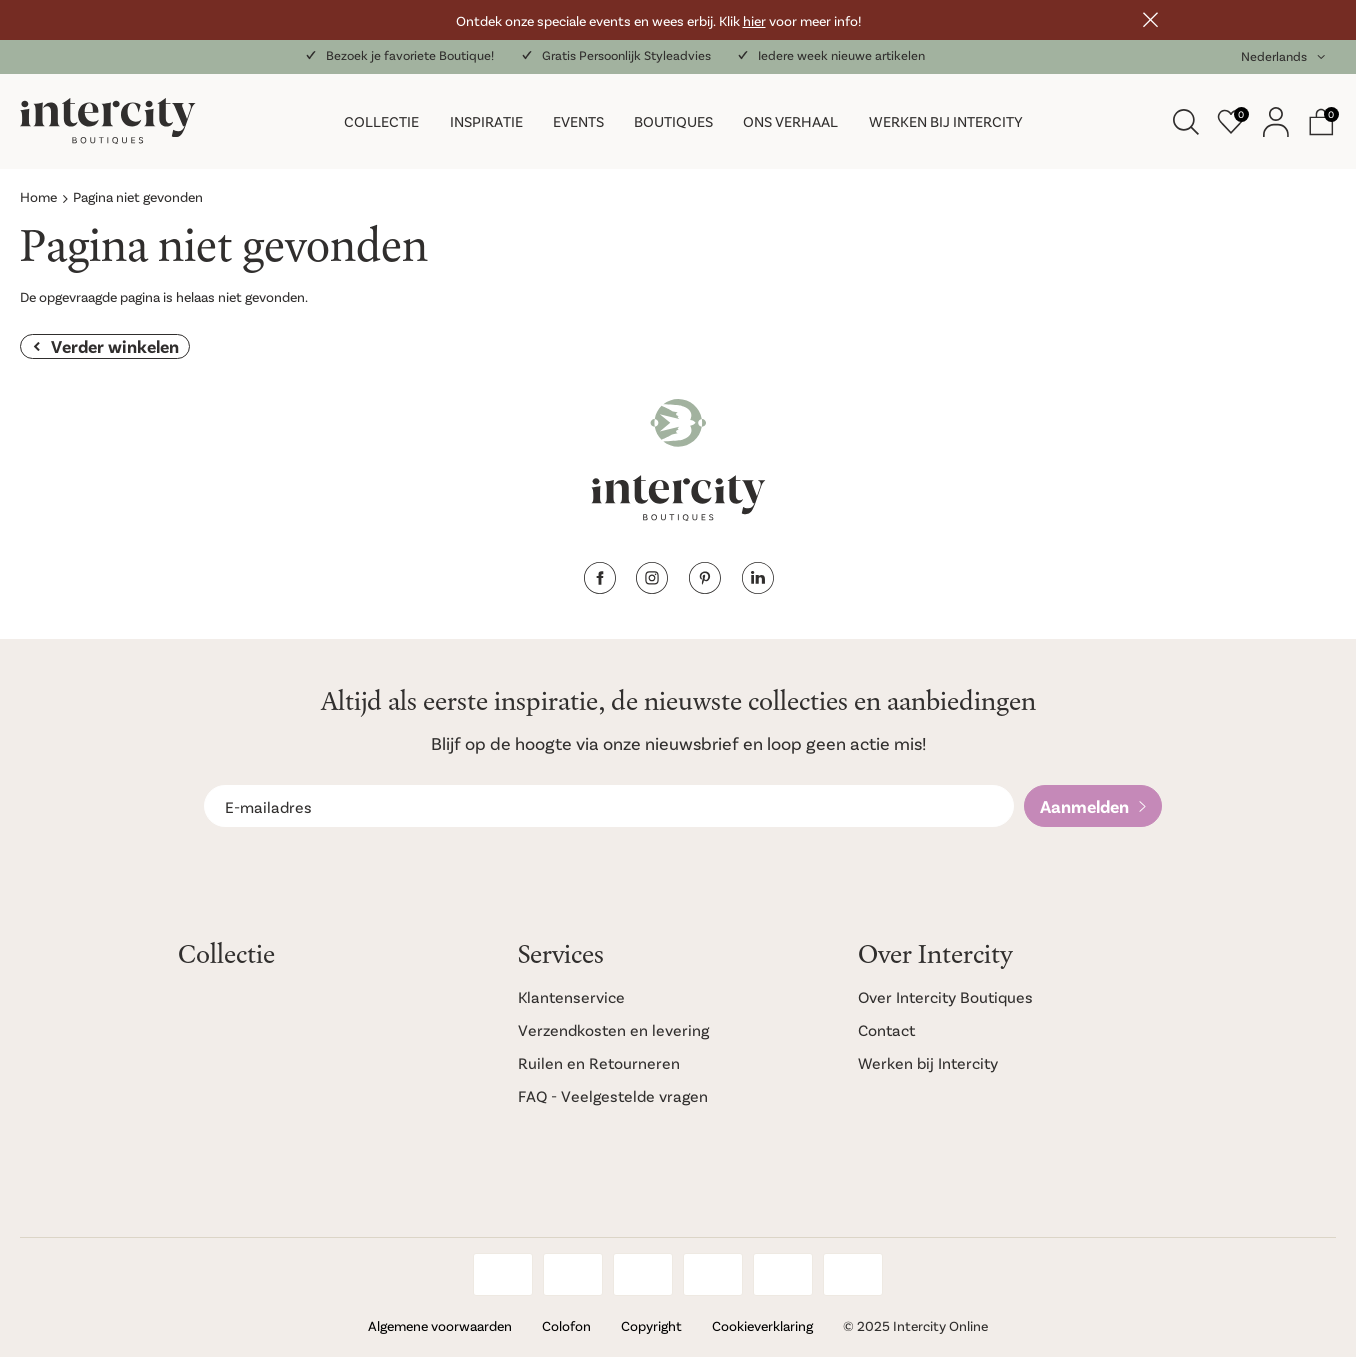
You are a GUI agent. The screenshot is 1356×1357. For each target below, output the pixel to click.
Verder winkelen (115, 346)
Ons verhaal (790, 121)
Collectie (381, 121)
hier (754, 20)
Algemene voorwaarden (440, 1325)
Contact (886, 1029)
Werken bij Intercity (946, 121)
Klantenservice (571, 996)
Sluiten (1150, 20)
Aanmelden (1084, 806)
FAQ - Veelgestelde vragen (613, 1095)
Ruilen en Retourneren (599, 1062)
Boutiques (673, 121)
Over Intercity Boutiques (945, 996)
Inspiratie (486, 121)
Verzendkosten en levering (613, 1029)
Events (578, 121)
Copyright (651, 1325)
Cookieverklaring (762, 1325)
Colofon (566, 1325)
